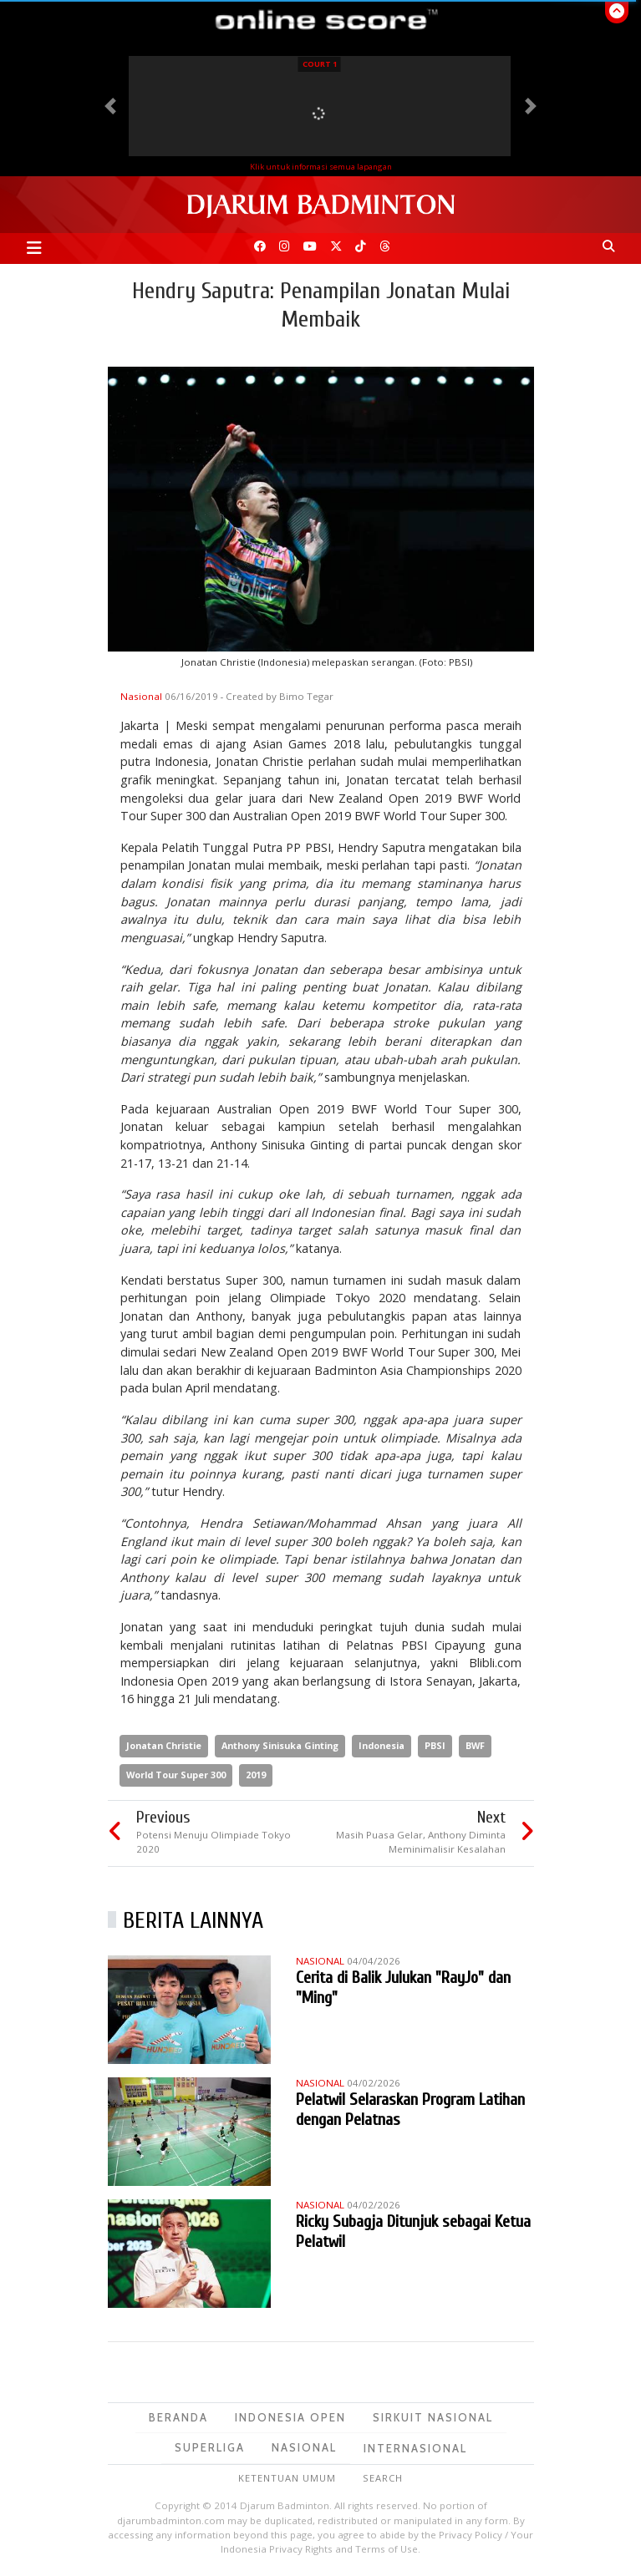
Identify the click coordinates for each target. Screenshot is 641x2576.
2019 (256, 1774)
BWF (475, 1745)
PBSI (435, 1745)
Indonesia (381, 1745)
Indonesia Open (290, 2417)
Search (383, 2478)
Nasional (142, 696)
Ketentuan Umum (287, 2478)
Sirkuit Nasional (433, 2417)
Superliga (210, 2447)
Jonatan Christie (163, 1745)
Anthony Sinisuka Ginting (279, 1745)
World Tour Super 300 (176, 1774)
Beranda (178, 2417)
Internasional (415, 2448)
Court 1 (320, 63)
